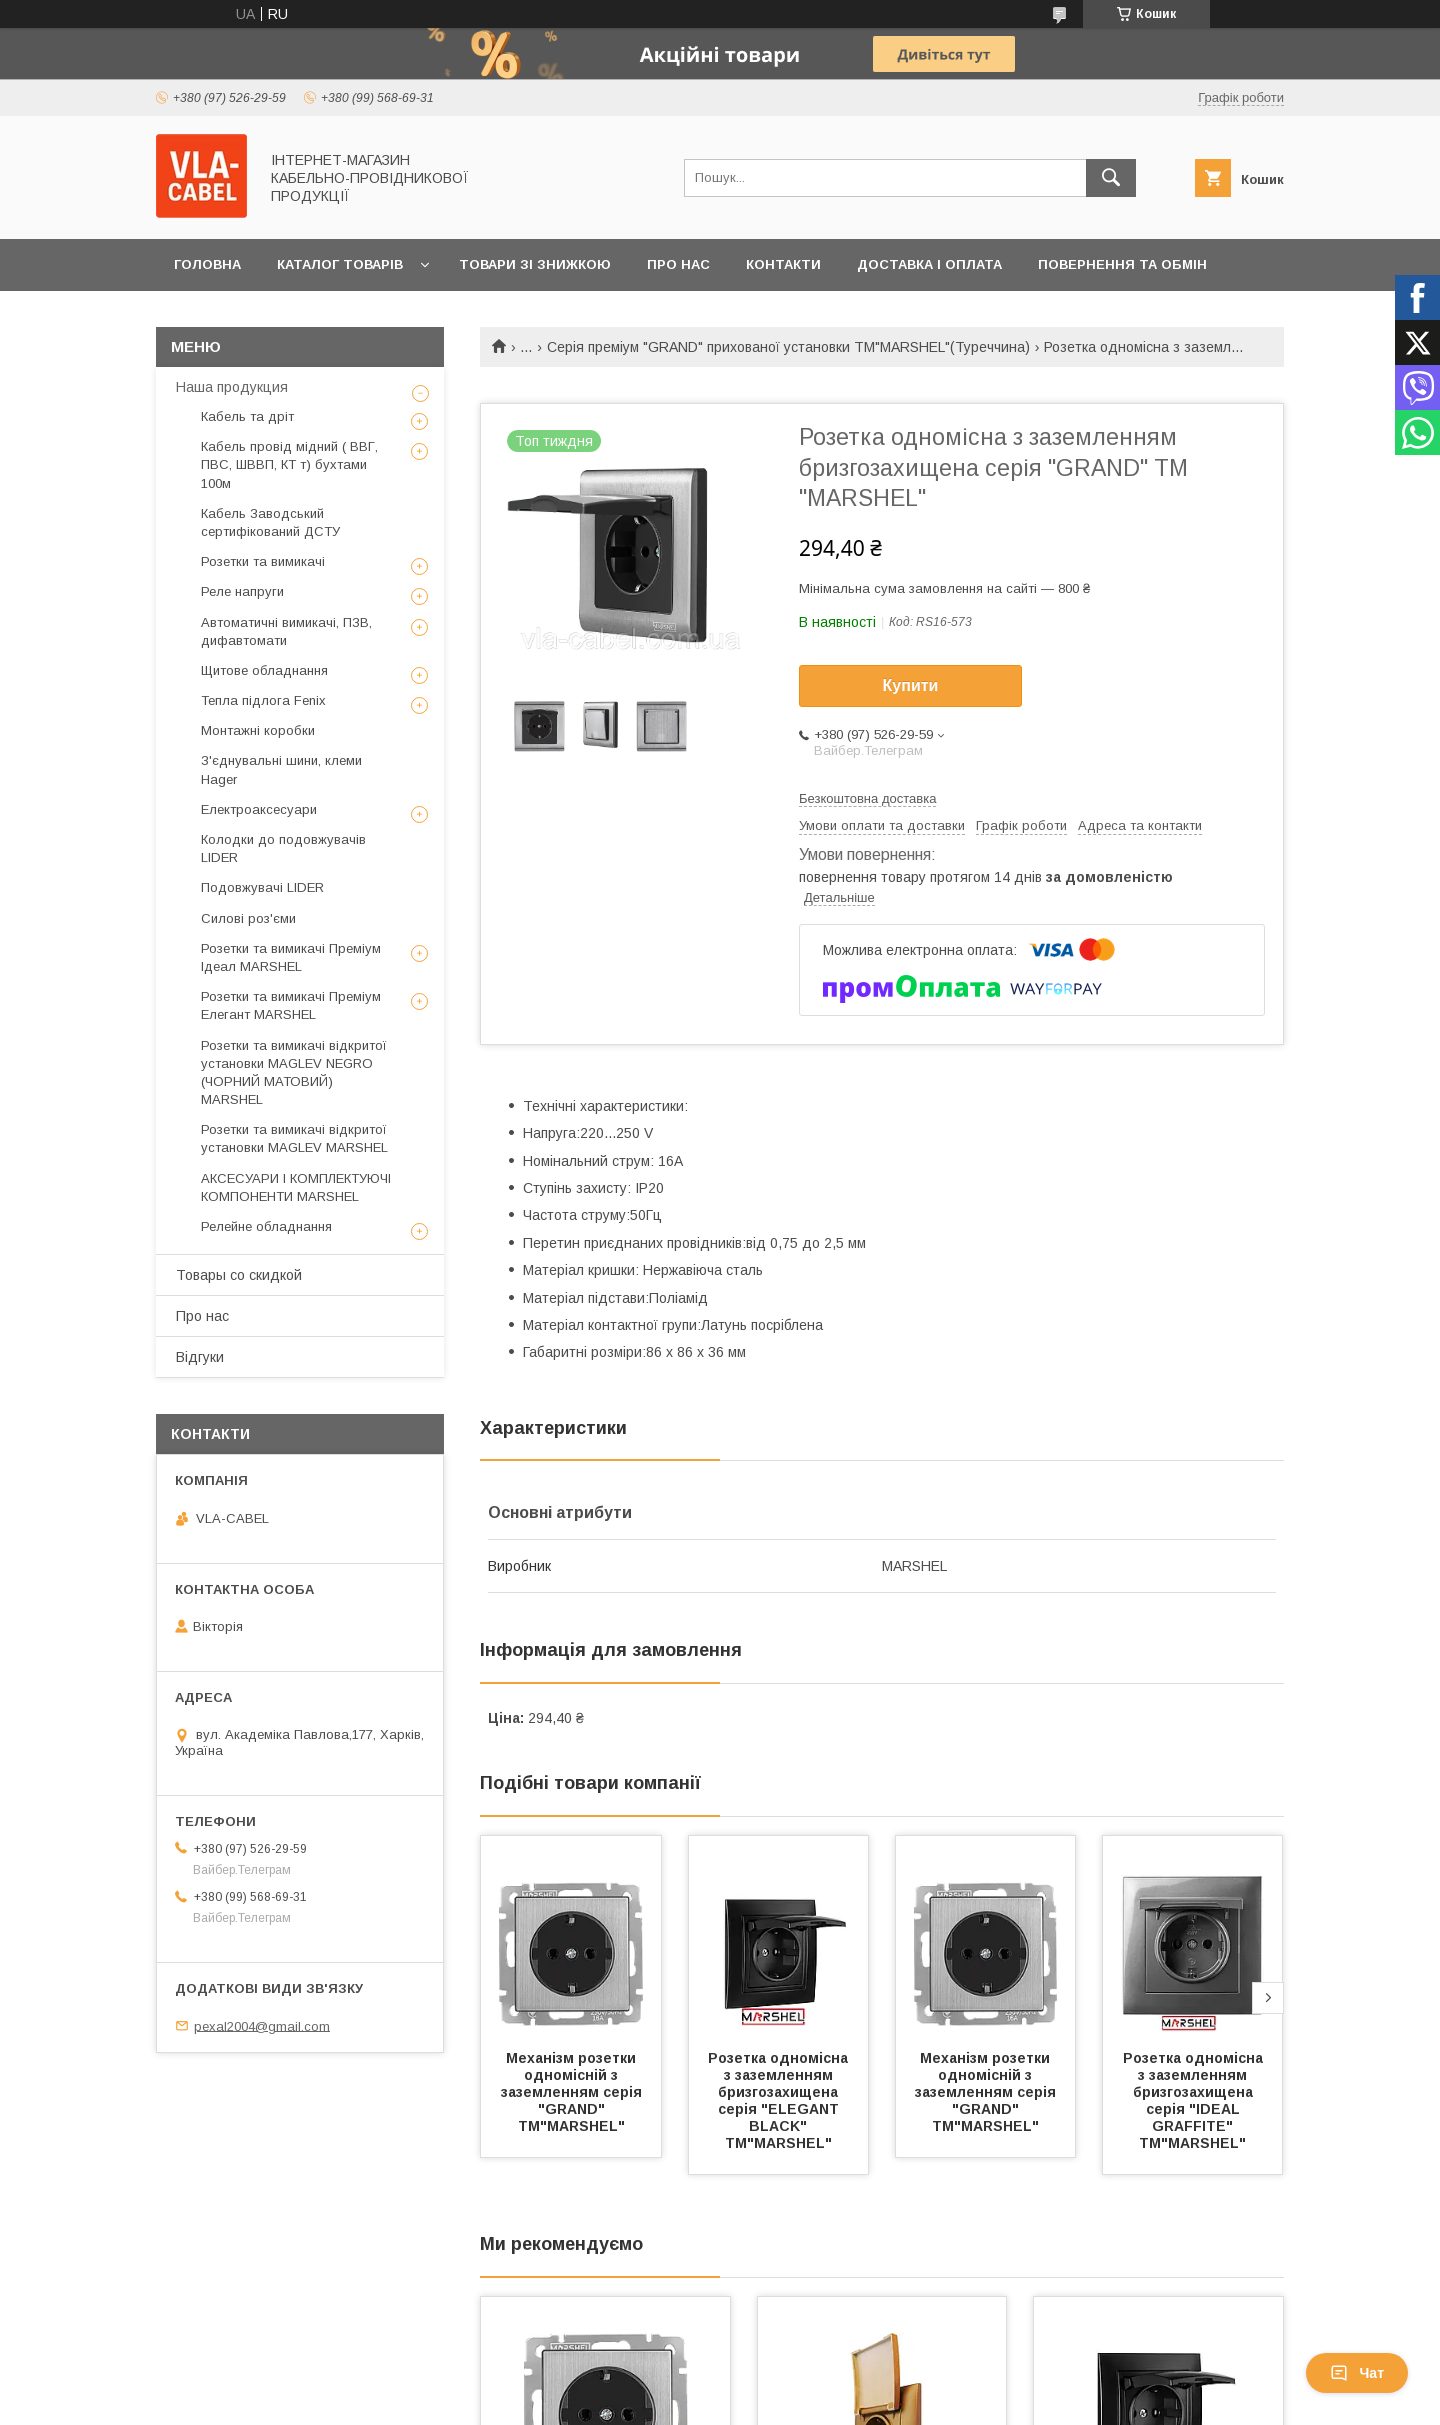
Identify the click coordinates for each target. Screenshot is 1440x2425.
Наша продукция (232, 387)
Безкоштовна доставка (867, 798)
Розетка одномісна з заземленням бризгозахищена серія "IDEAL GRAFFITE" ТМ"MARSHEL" (1195, 2100)
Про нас (678, 264)
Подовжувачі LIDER (262, 887)
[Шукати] (1111, 178)
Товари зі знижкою (535, 264)
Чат (1357, 2373)
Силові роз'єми (248, 918)
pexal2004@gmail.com (262, 2025)
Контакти (783, 264)
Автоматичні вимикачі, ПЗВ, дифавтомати (286, 631)
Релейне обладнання (266, 1226)
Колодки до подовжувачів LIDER (283, 848)
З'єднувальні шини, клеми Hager (281, 769)
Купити (911, 685)
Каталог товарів (340, 264)
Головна (207, 264)
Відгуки (200, 1357)
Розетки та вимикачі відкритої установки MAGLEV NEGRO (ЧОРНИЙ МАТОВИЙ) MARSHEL (294, 1073)
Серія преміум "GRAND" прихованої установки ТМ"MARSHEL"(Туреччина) (788, 347)
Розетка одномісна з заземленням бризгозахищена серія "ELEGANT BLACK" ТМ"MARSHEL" (780, 2100)
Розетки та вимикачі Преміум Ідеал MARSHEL (291, 957)
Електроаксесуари (259, 809)
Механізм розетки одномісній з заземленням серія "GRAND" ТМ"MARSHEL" (573, 2092)
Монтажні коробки (258, 730)
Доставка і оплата (929, 264)
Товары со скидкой (239, 1275)
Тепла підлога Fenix (263, 700)
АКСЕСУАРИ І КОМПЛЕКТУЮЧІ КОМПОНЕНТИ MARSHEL (296, 1187)
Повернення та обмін (1122, 264)
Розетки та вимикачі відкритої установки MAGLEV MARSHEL (294, 1138)
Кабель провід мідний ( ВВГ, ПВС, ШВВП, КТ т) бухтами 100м (289, 464)
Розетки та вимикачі (263, 561)
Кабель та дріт (247, 416)
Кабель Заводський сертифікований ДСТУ (270, 522)
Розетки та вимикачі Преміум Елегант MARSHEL (291, 1005)
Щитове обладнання (264, 670)
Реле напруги (242, 591)
